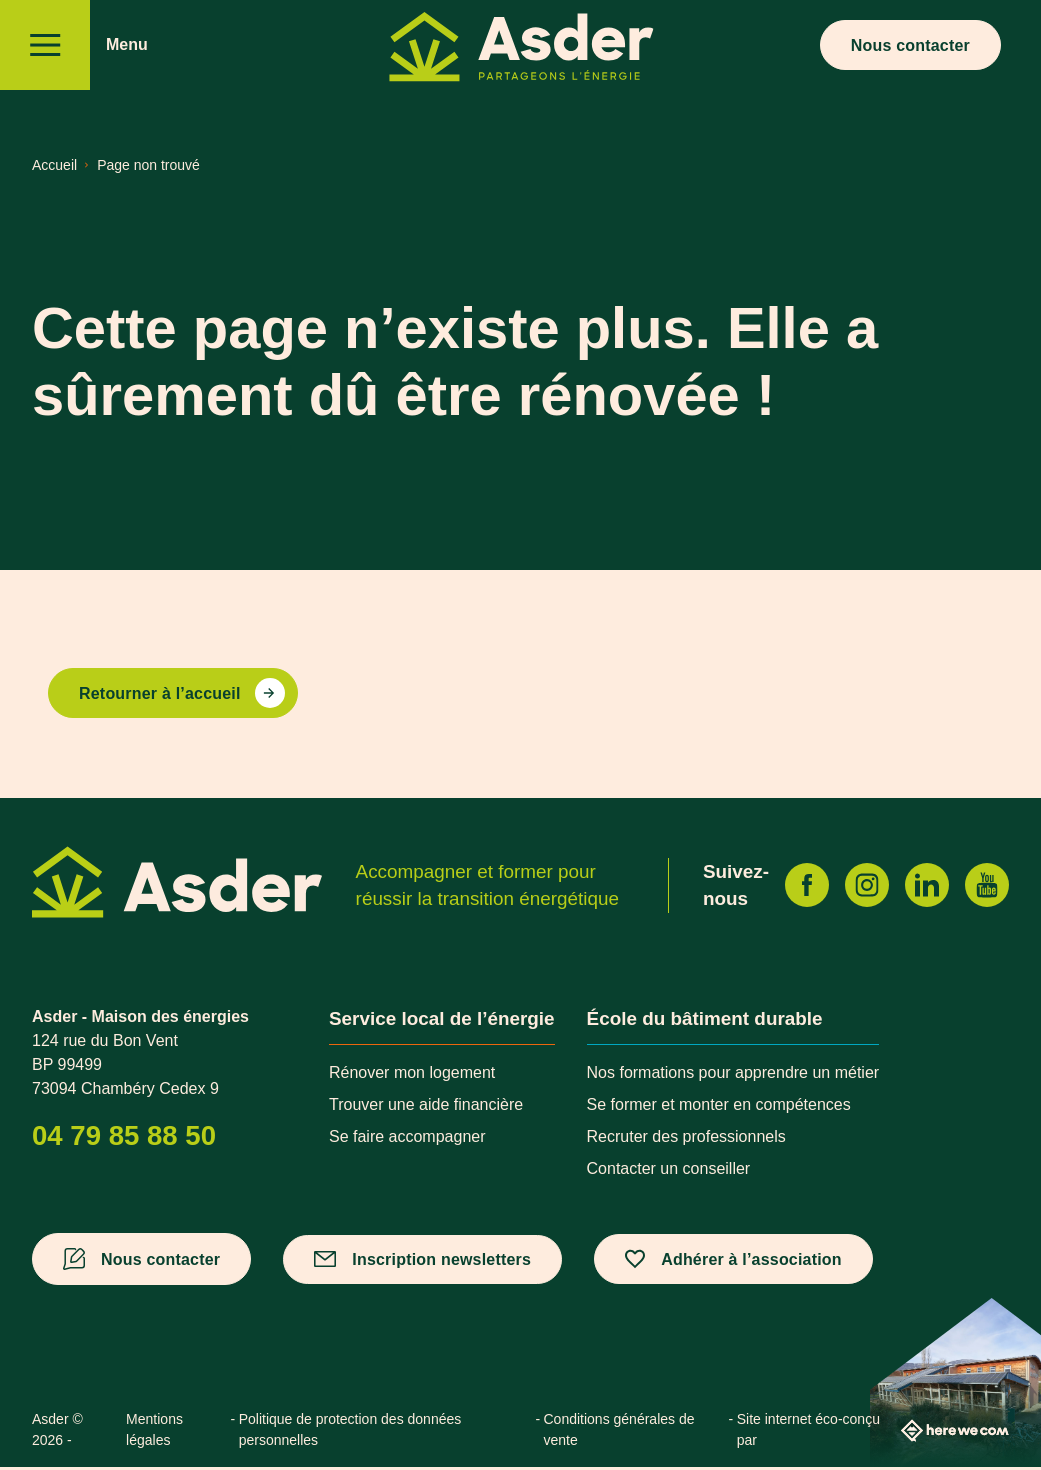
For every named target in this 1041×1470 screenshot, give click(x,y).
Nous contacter (910, 45)
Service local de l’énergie (442, 1020)
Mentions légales (154, 1432)
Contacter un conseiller (669, 1171)
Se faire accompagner (407, 1139)
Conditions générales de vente (619, 1432)
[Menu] (45, 45)
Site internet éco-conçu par (873, 1432)
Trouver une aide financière (426, 1107)
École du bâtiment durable (705, 1020)
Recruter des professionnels (686, 1139)
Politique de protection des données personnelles (350, 1432)
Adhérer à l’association (751, 1261)
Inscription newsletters (441, 1261)
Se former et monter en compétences (719, 1107)
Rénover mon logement (412, 1075)
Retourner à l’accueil (160, 695)
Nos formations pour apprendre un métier (733, 1075)
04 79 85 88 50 (124, 1137)
